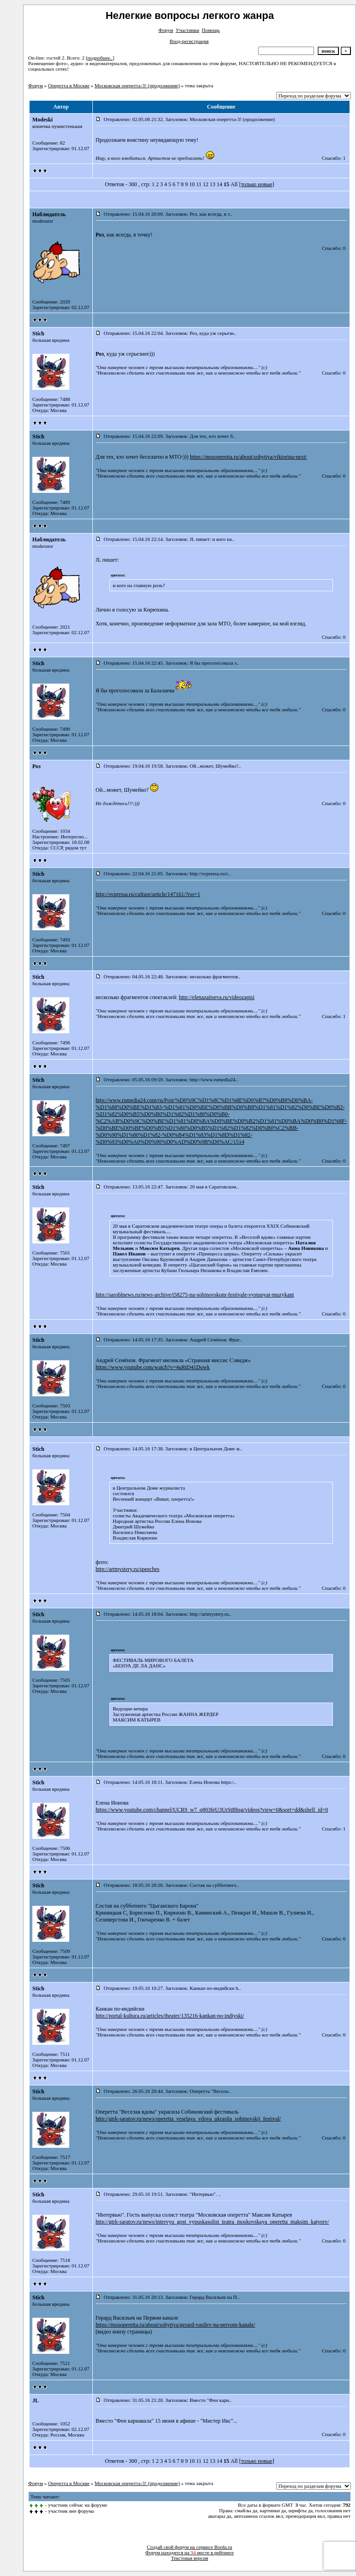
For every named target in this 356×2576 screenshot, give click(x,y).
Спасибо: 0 (333, 248)
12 (205, 184)
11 (199, 184)
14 (219, 184)
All (233, 184)
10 (192, 184)
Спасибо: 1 (333, 158)
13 (212, 184)
